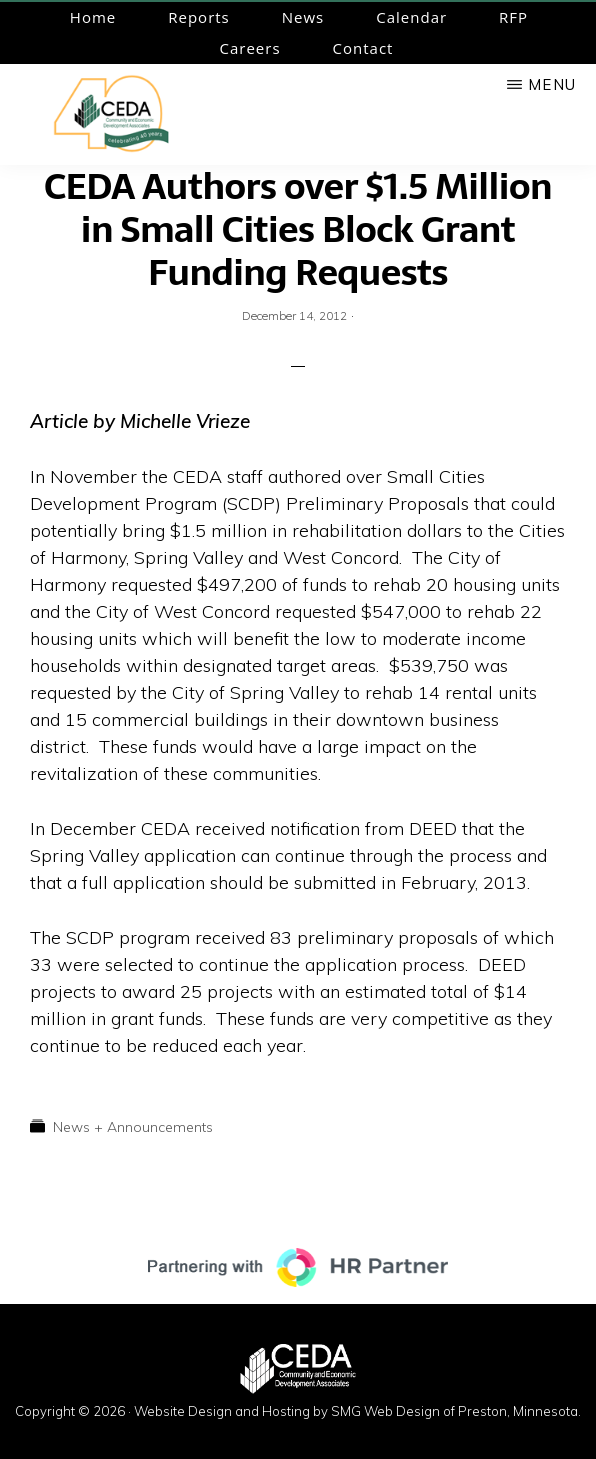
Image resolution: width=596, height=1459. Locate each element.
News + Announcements (133, 1127)
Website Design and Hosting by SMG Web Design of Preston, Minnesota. (357, 1411)
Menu (552, 84)
